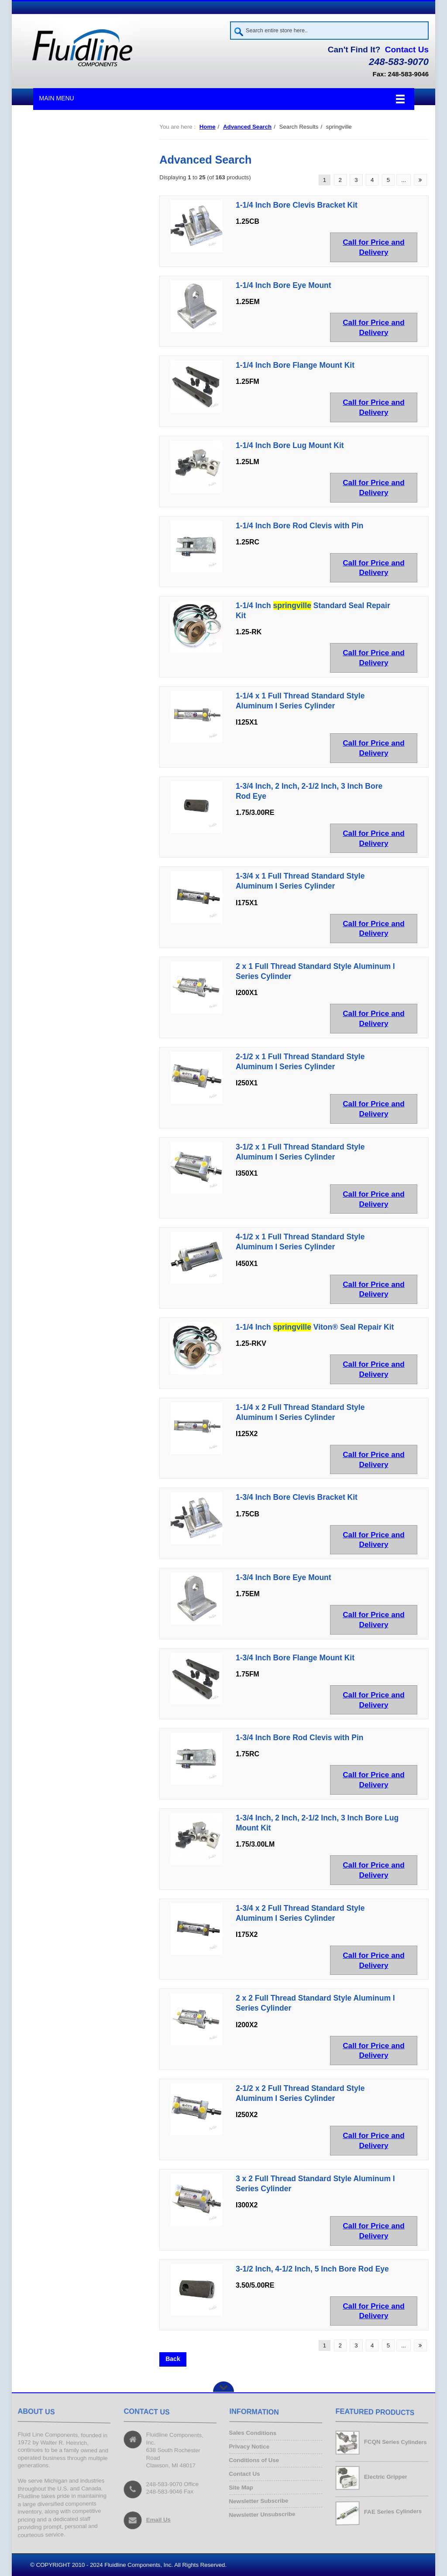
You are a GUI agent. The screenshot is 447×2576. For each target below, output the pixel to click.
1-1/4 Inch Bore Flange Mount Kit (295, 365)
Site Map (241, 2489)
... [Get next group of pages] (403, 180)
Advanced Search (247, 126)
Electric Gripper (385, 2476)
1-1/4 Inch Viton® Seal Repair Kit (315, 1327)
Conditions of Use (254, 2460)
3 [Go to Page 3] (356, 180)
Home (207, 126)
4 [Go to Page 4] (372, 180)
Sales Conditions (253, 2432)
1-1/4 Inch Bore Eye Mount (283, 285)
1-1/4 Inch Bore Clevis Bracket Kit (297, 205)
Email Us (158, 2520)
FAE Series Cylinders (392, 2511)
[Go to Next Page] (420, 180)
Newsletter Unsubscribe (262, 2517)
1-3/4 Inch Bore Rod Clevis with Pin (299, 1738)
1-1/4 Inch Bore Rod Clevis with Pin (299, 525)
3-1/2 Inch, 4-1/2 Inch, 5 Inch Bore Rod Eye (312, 2269)
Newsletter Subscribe (258, 2503)
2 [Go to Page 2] (340, 180)
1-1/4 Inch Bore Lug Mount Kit (290, 445)
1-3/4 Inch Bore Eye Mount (283, 1577)
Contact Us (407, 49)
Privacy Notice (249, 2446)
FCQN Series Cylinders (394, 2442)
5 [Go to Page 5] (388, 180)
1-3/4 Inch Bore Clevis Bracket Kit (297, 1497)
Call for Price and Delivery (374, 247)
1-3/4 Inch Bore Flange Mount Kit (295, 1657)
